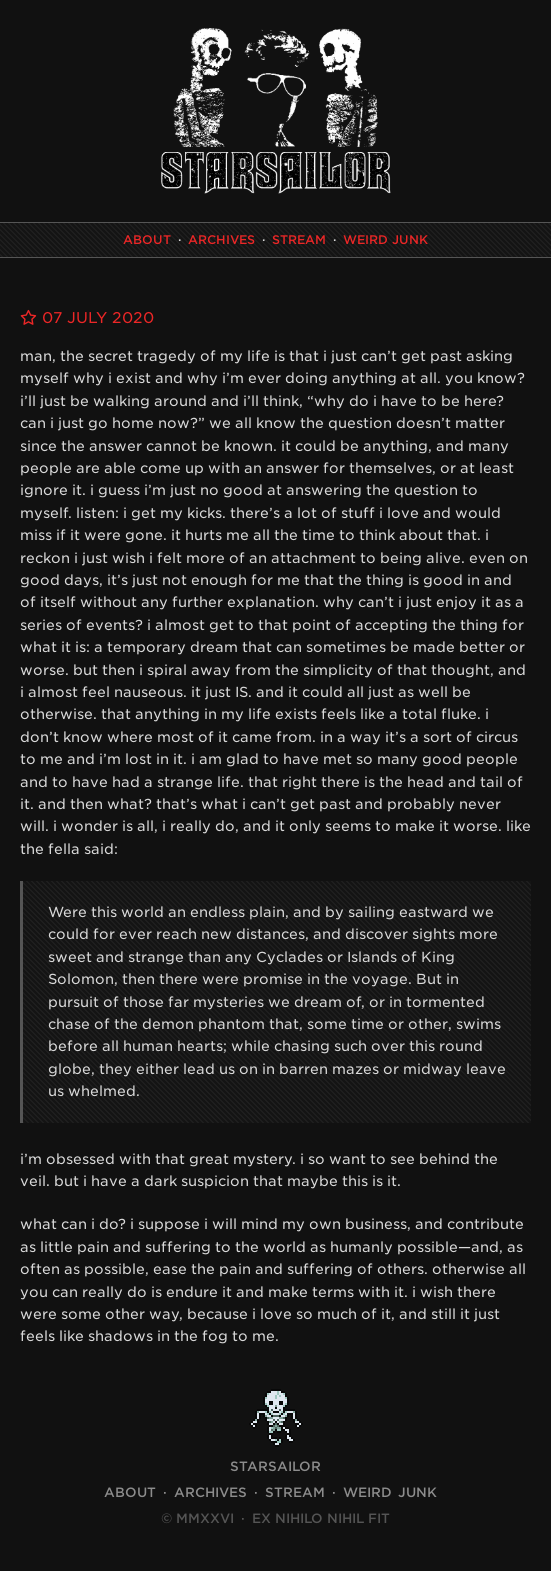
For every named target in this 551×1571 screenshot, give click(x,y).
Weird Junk (385, 239)
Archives (221, 239)
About (147, 239)
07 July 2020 (87, 318)
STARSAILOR (275, 1466)
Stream (299, 239)
